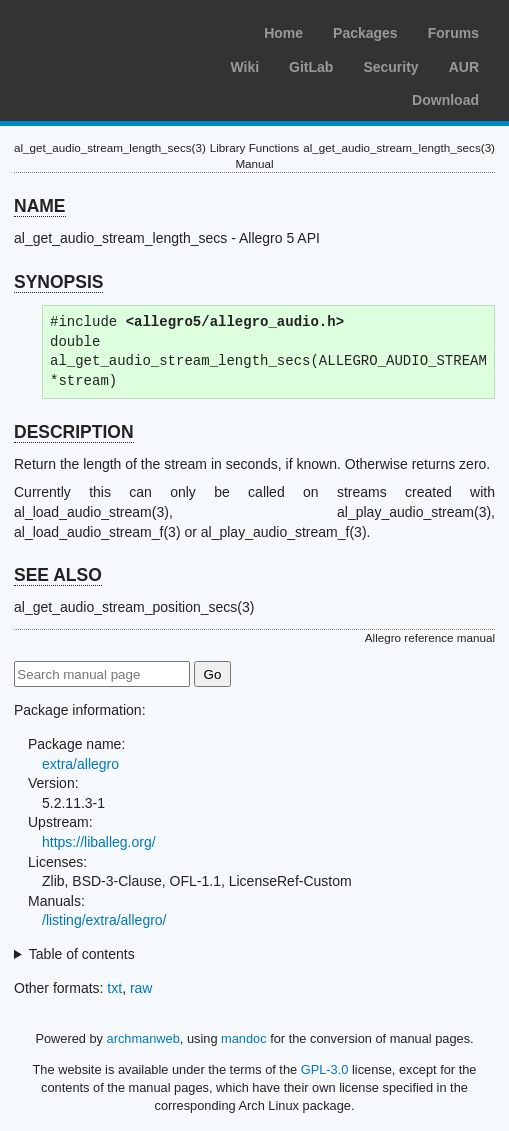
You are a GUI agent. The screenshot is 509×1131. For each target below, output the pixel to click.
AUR (464, 67)
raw (141, 988)
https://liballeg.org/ (99, 842)
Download (445, 100)
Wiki (244, 67)
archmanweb (143, 1038)
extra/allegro (80, 764)
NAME (40, 206)
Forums (453, 33)
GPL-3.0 (325, 1069)
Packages (365, 33)
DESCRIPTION (74, 432)
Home (283, 33)
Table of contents (82, 954)
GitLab (311, 67)
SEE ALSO (58, 575)
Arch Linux (110, 30)
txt (114, 988)
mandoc (244, 1038)
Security (390, 67)
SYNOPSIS (58, 282)
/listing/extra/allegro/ (104, 920)
